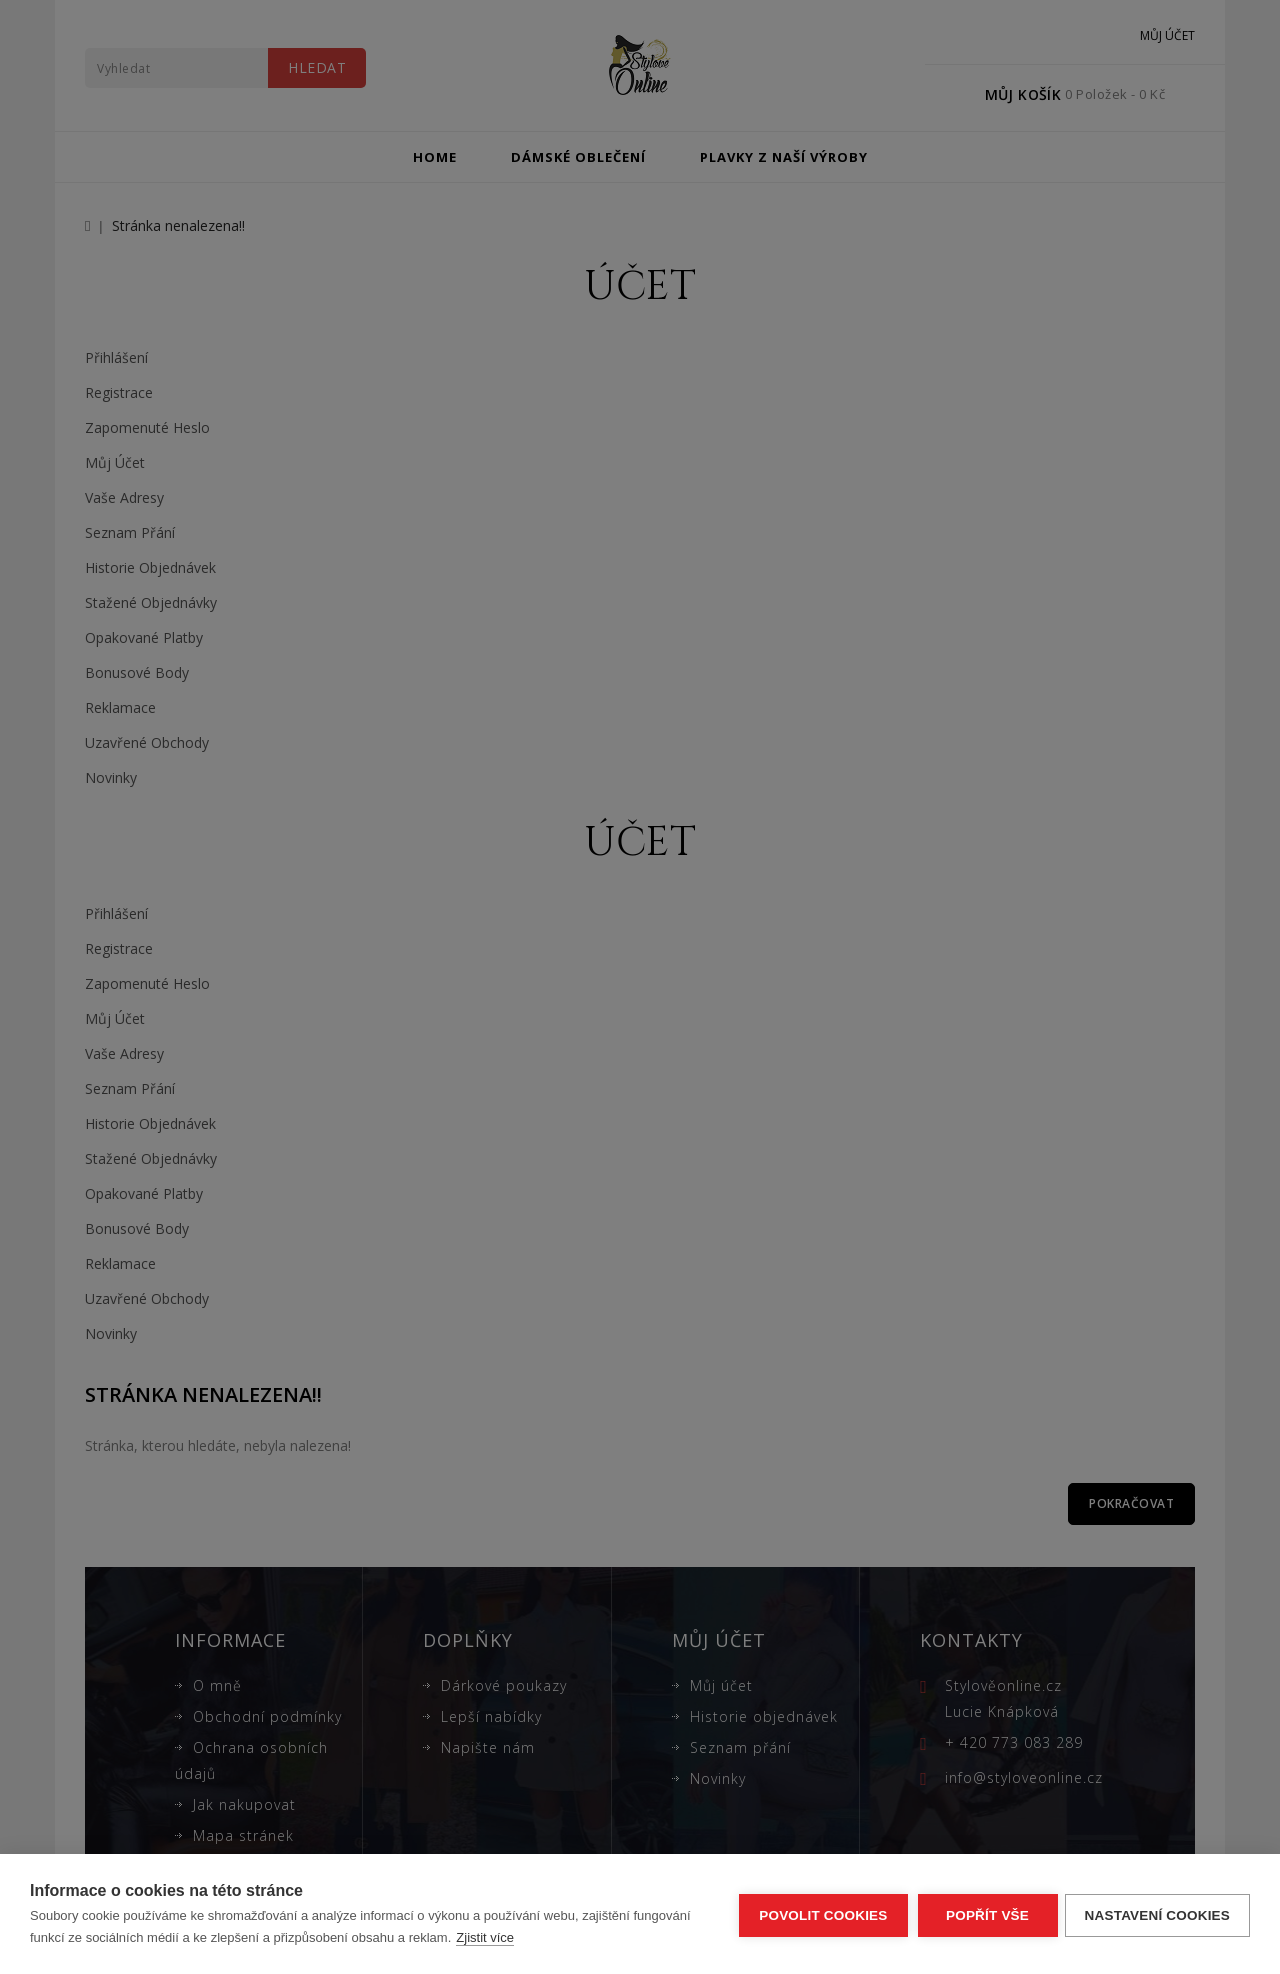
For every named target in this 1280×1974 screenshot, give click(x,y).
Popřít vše (984, 1914)
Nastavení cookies (1157, 1914)
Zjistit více (485, 1937)
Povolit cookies (820, 1914)
